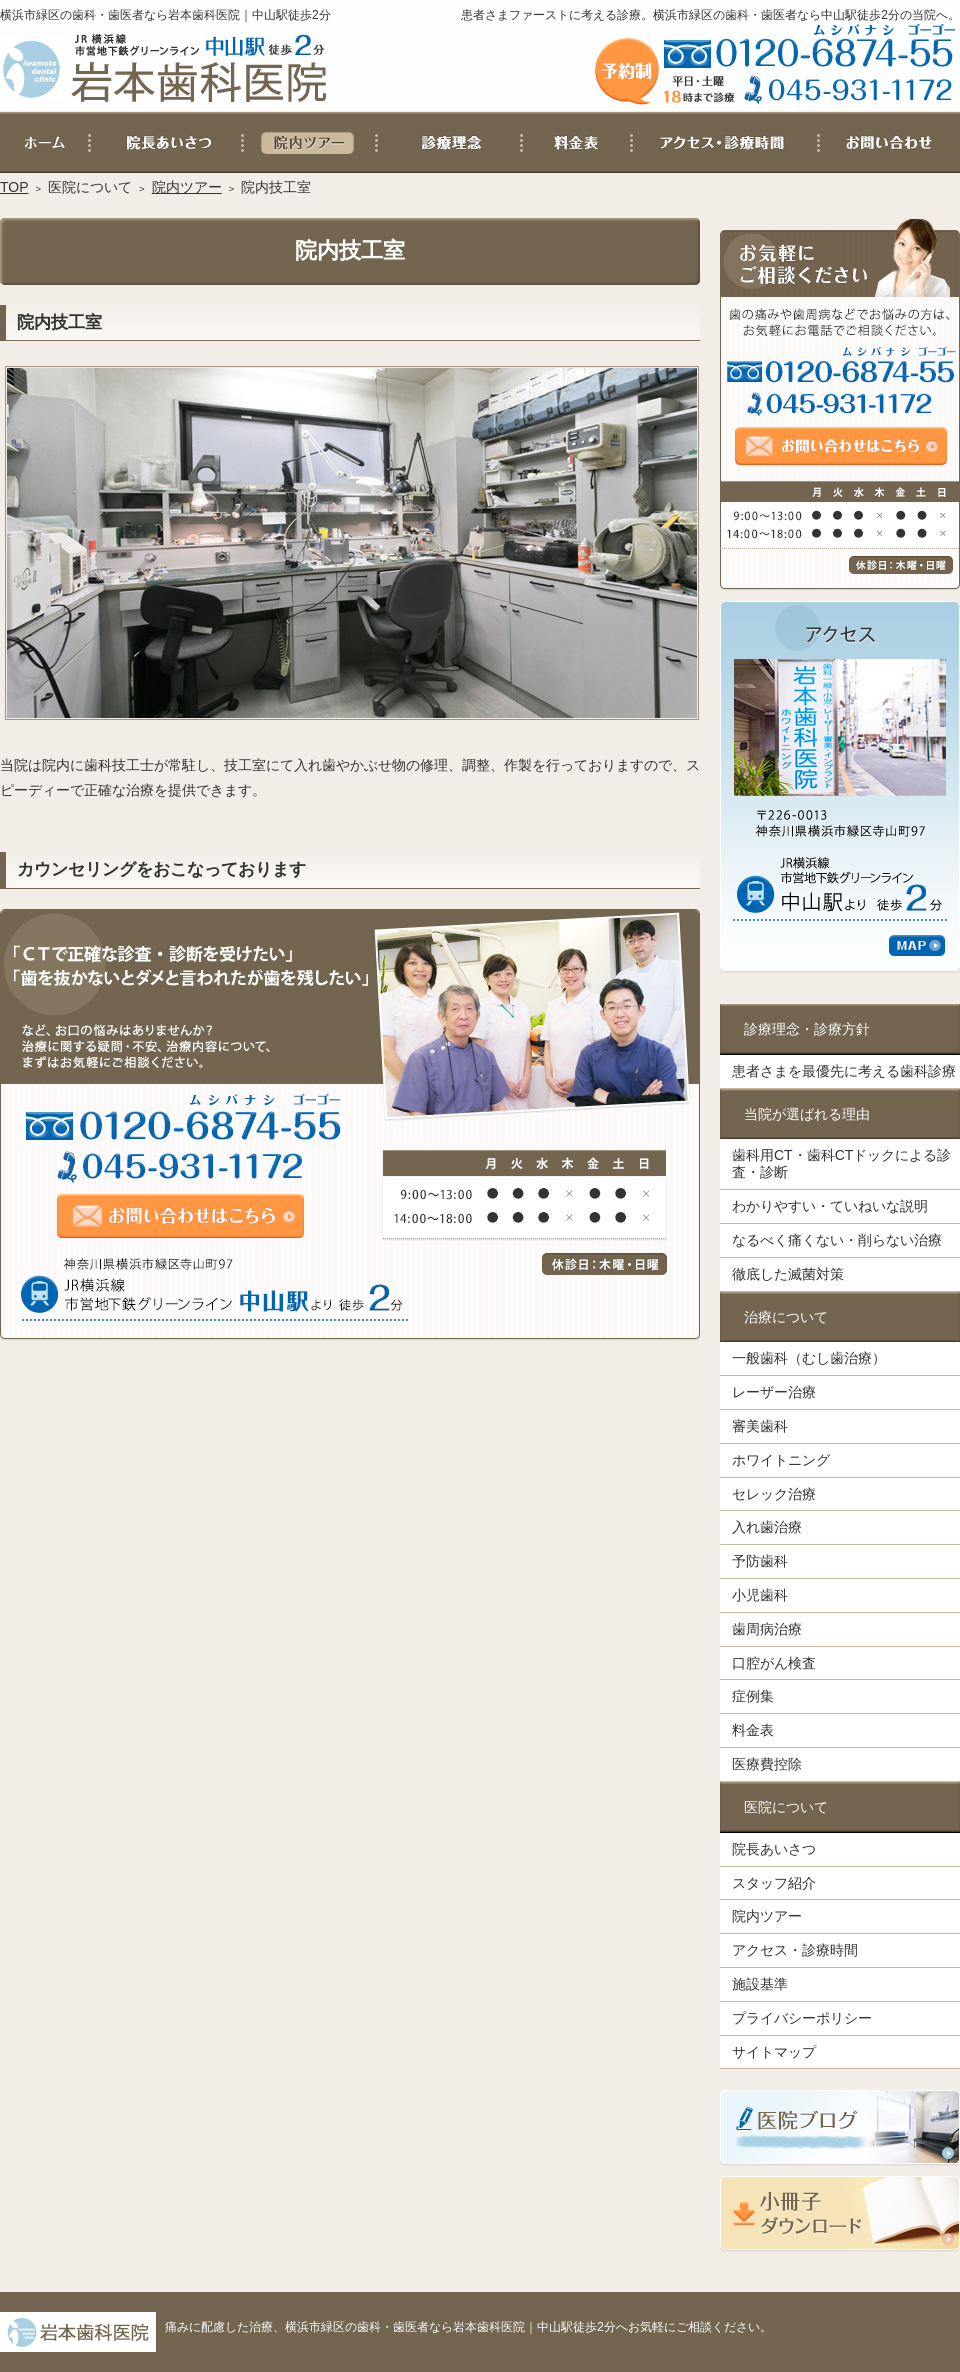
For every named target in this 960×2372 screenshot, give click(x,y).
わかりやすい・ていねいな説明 (830, 1206)
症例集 (753, 1696)
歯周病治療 (767, 1629)
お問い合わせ (889, 142)
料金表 (753, 1730)
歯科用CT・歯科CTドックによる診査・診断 (841, 1163)
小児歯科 (760, 1595)
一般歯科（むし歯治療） (809, 1358)
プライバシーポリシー (802, 2018)
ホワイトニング (781, 1460)
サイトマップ (774, 2052)
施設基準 (760, 1984)
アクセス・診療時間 (795, 1950)
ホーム (45, 142)
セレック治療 (774, 1494)
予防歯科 (760, 1561)
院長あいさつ (774, 1849)
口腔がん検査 (774, 1663)
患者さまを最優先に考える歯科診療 (844, 1071)
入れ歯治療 (767, 1527)
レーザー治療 (774, 1392)
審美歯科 (760, 1426)
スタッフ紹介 (774, 1883)
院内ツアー (767, 1916)
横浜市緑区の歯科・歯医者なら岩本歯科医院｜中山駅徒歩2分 (165, 15)
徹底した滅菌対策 (788, 1274)
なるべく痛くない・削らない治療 (837, 1240)
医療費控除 (767, 1764)
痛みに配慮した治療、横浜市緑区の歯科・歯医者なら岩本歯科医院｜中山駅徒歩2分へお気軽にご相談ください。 (468, 2327)
